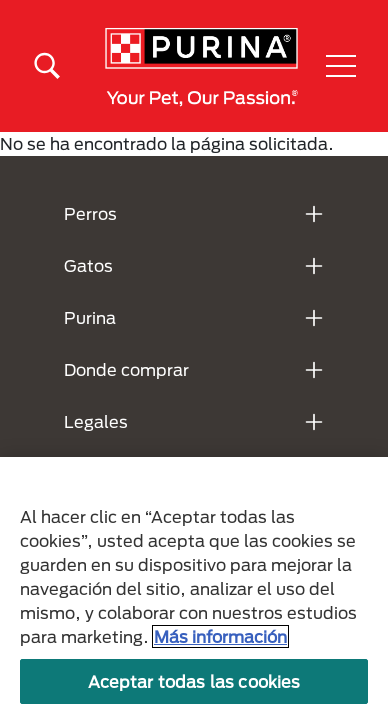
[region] (194, 588)
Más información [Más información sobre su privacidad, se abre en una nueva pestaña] (220, 636)
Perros (90, 213)
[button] (341, 66)
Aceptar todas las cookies (194, 681)
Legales (96, 421)
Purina (90, 317)
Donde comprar (126, 369)
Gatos (88, 265)
